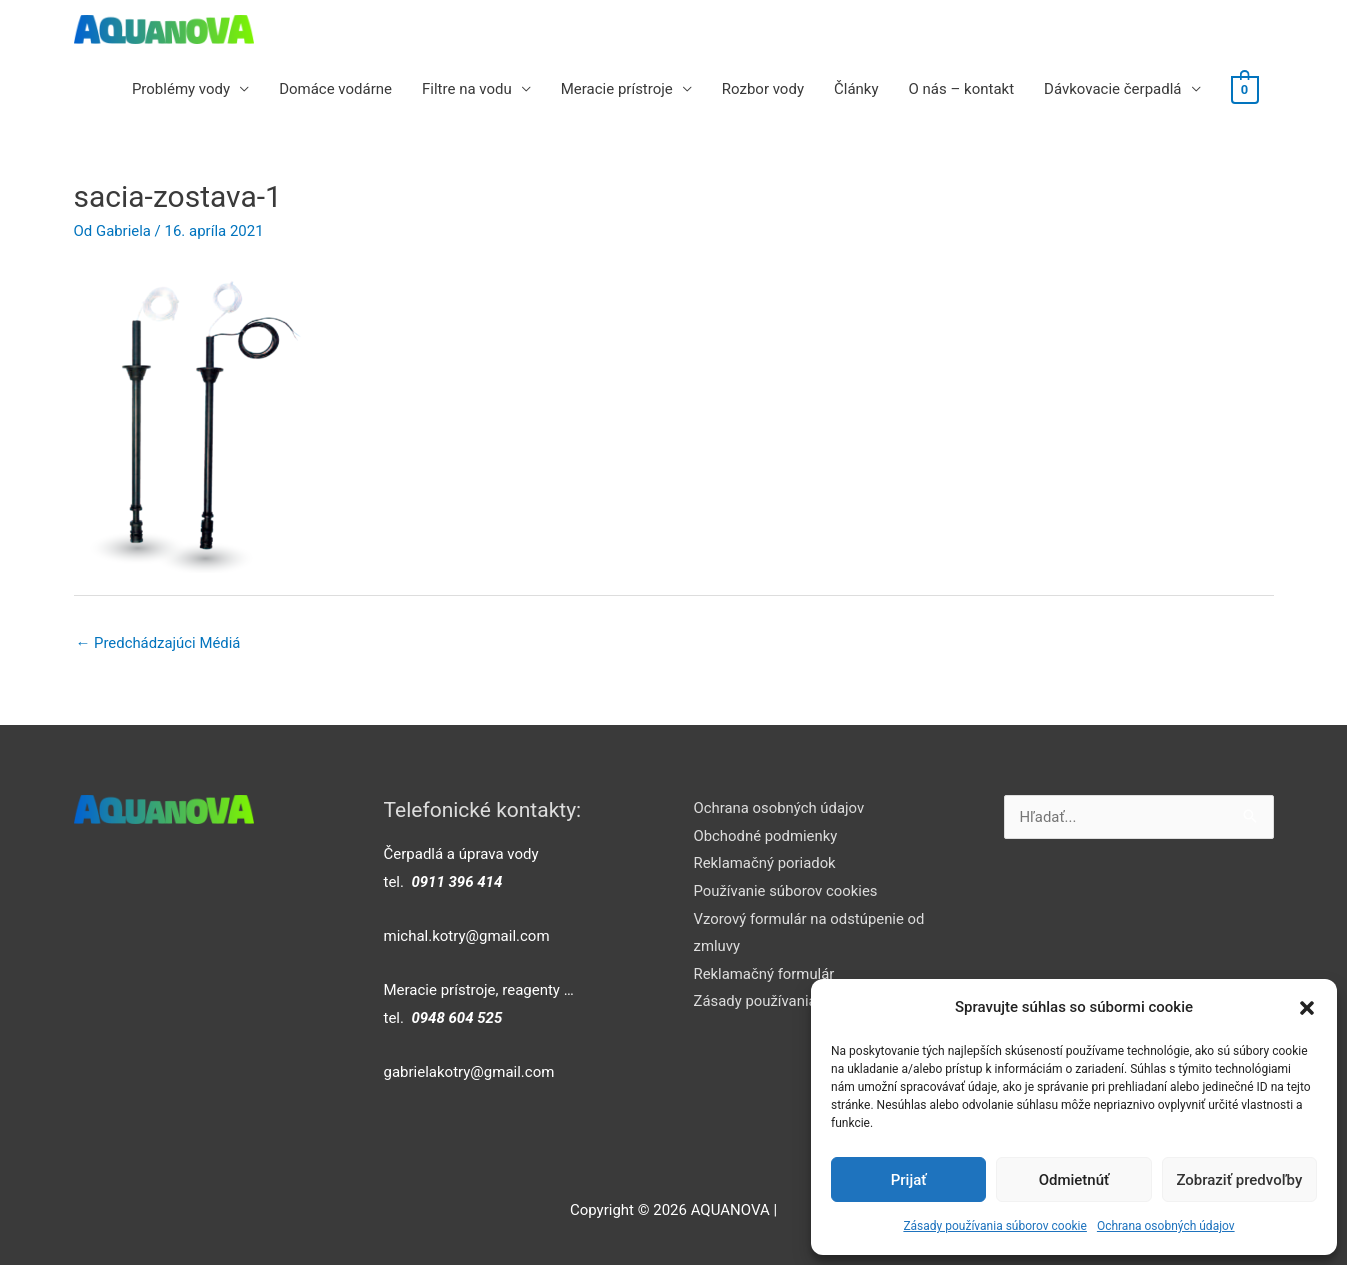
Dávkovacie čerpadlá (1113, 89)
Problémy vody (182, 89)
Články (857, 89)
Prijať (909, 1180)
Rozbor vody (764, 89)
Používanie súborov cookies (787, 892)
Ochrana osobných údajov (1166, 1226)
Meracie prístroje (618, 89)
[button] (1307, 1008)
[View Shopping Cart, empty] (1244, 89)
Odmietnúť (1074, 1180)
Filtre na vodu (468, 89)
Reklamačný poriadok (765, 864)
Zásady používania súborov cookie (995, 1226)
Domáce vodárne (336, 89)
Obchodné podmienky (766, 836)
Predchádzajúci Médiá (159, 643)
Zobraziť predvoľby (1239, 1180)
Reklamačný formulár (765, 975)
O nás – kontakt (962, 89)
